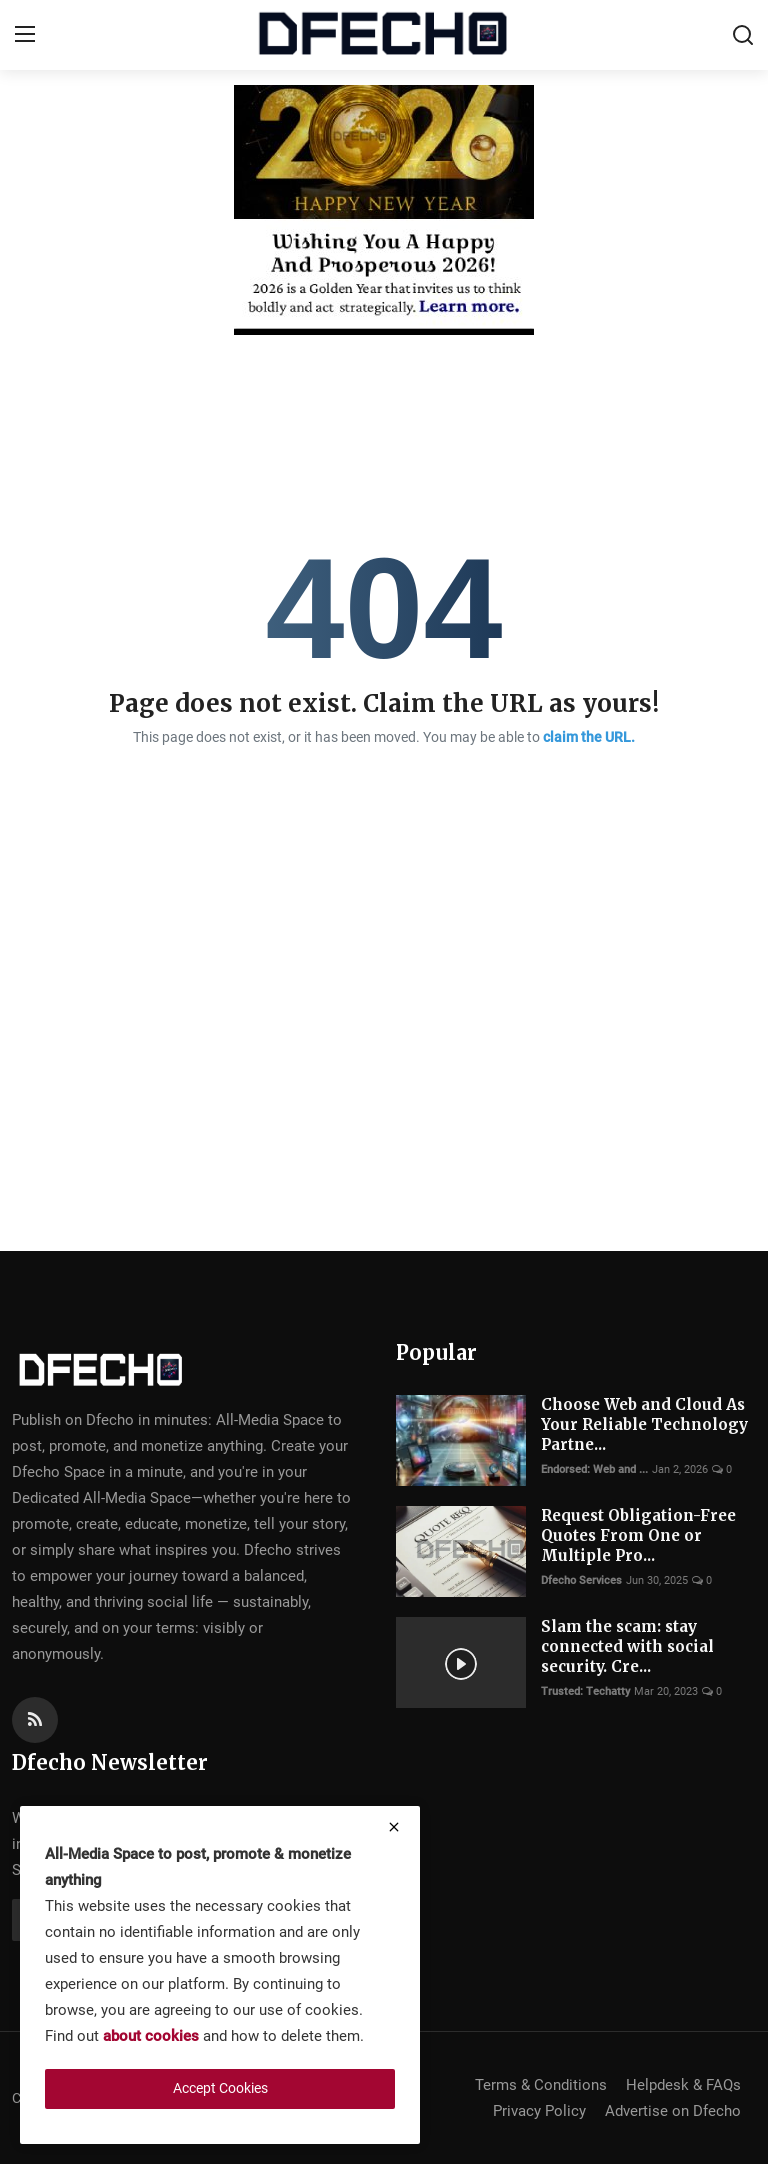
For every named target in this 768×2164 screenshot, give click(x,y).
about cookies (151, 2036)
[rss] (35, 1720)
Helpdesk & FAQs (683, 2085)
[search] (743, 35)
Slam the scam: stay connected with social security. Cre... (627, 1646)
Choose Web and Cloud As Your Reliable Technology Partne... (644, 1424)
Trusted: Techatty (585, 1691)
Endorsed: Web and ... (594, 1469)
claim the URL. (589, 737)
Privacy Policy (539, 2111)
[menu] (25, 35)
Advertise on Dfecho (673, 2111)
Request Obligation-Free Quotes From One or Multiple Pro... (638, 1535)
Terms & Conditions (541, 2085)
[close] (394, 1827)
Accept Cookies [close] (220, 2088)
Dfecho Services (581, 1580)
